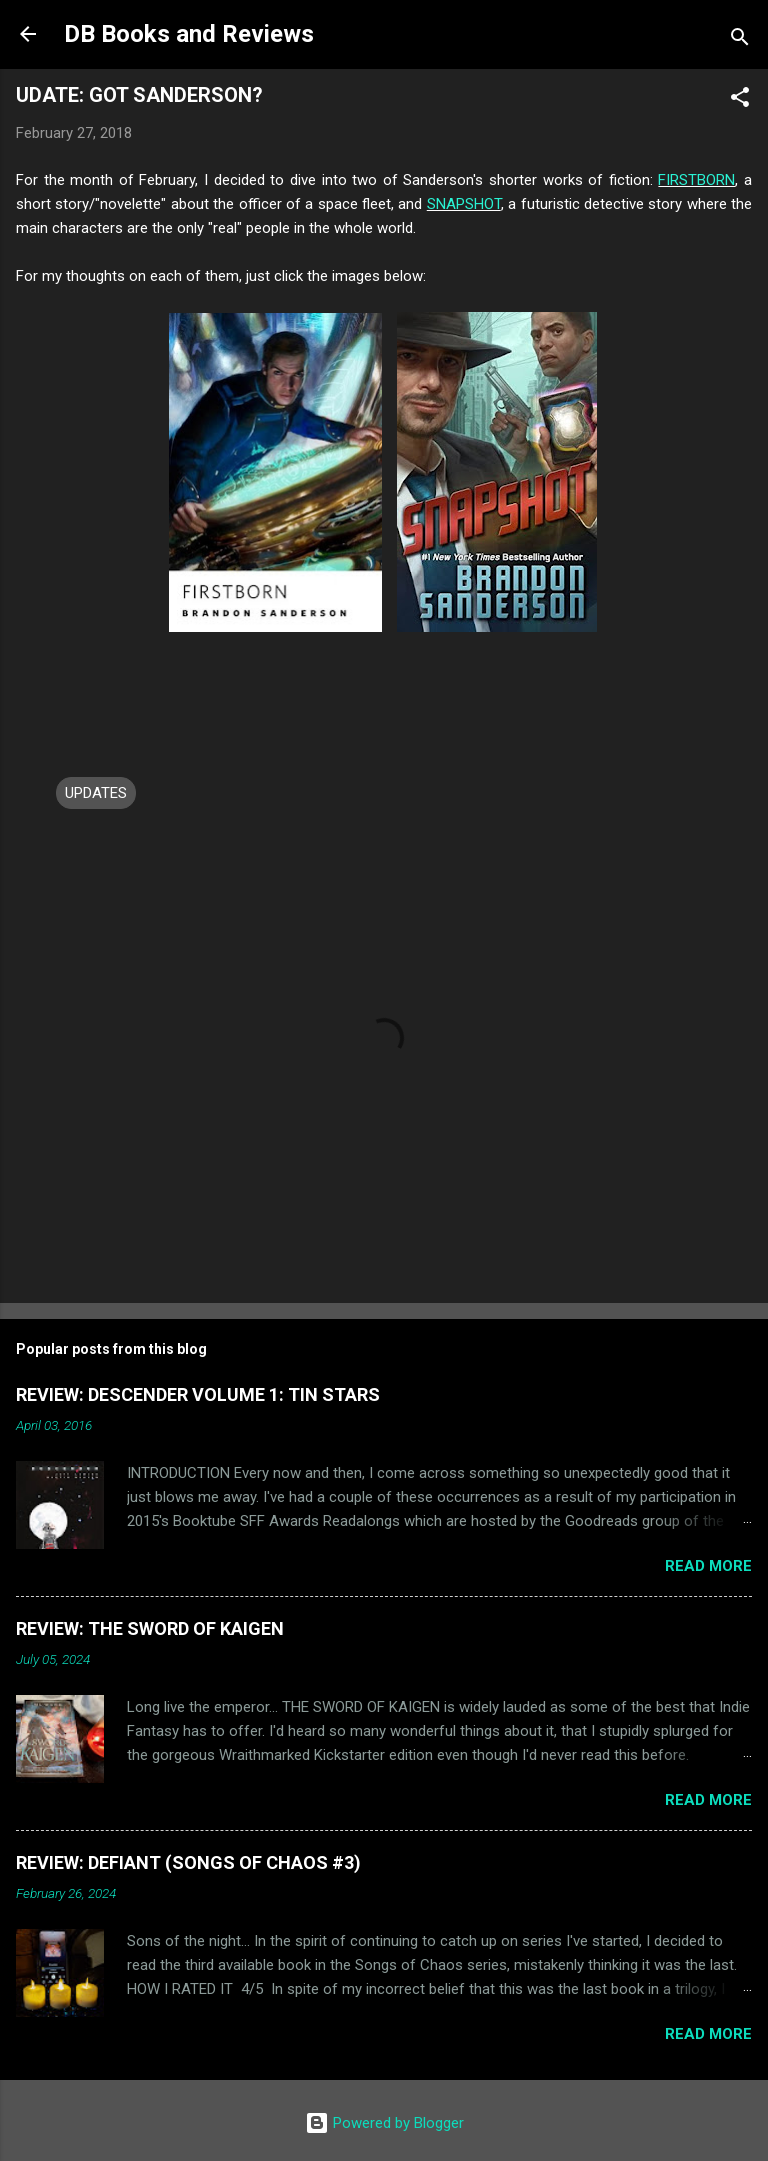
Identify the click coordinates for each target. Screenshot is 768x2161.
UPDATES (96, 793)
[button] (740, 100)
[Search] (740, 40)
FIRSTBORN (696, 180)
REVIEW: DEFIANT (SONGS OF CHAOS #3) (188, 1862)
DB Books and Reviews (189, 34)
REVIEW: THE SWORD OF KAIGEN (150, 1628)
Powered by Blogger (384, 2123)
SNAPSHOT (464, 204)
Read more (708, 1566)
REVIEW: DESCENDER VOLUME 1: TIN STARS (198, 1394)
